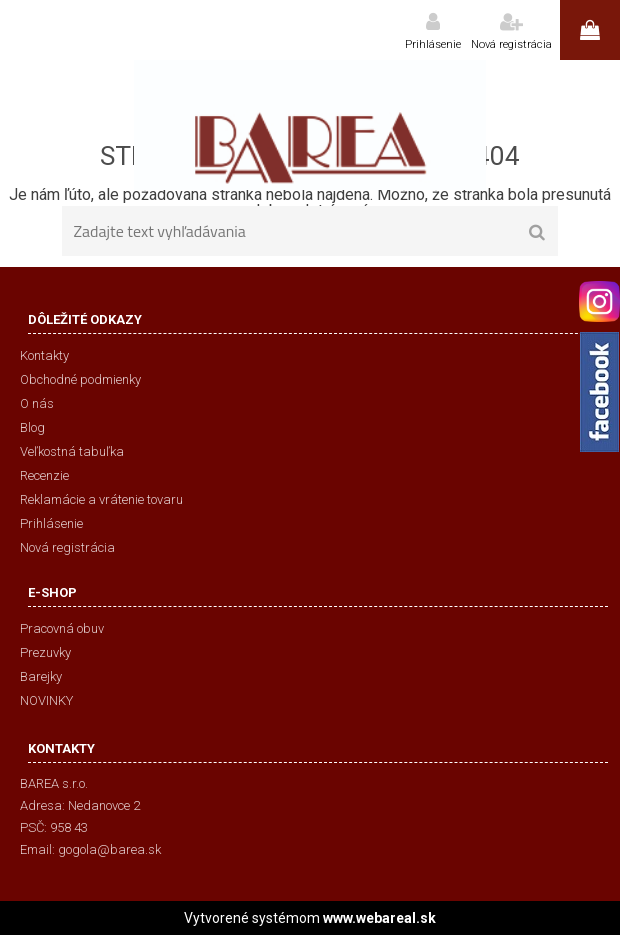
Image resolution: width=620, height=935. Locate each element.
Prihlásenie (433, 44)
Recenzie (44, 475)
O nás (37, 403)
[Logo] (310, 125)
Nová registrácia (511, 44)
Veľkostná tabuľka (72, 451)
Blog (32, 427)
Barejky (41, 676)
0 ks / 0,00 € (590, 30)
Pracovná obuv (62, 628)
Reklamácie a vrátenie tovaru (101, 499)
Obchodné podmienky (80, 379)
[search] (536, 233)
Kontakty (44, 355)
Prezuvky (45, 652)
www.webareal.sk (379, 918)
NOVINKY (46, 700)
